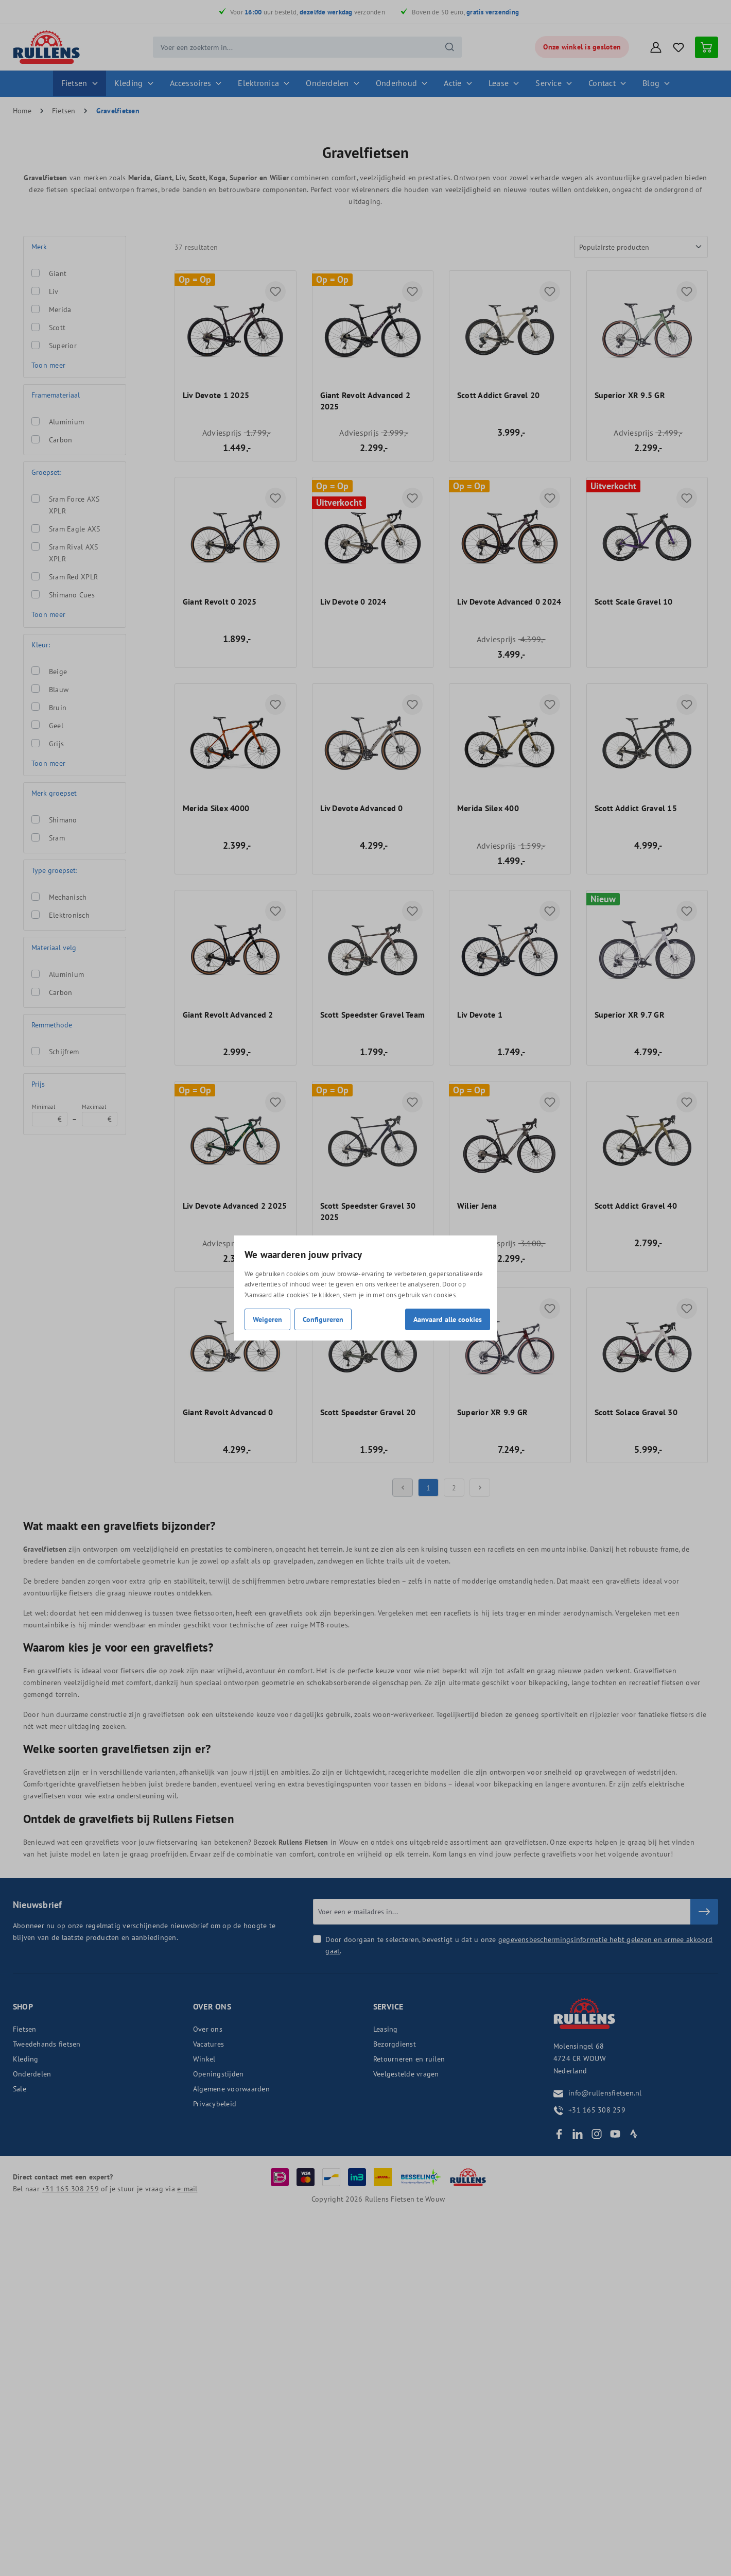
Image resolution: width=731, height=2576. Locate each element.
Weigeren (267, 1319)
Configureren (323, 1319)
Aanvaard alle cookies (447, 1319)
